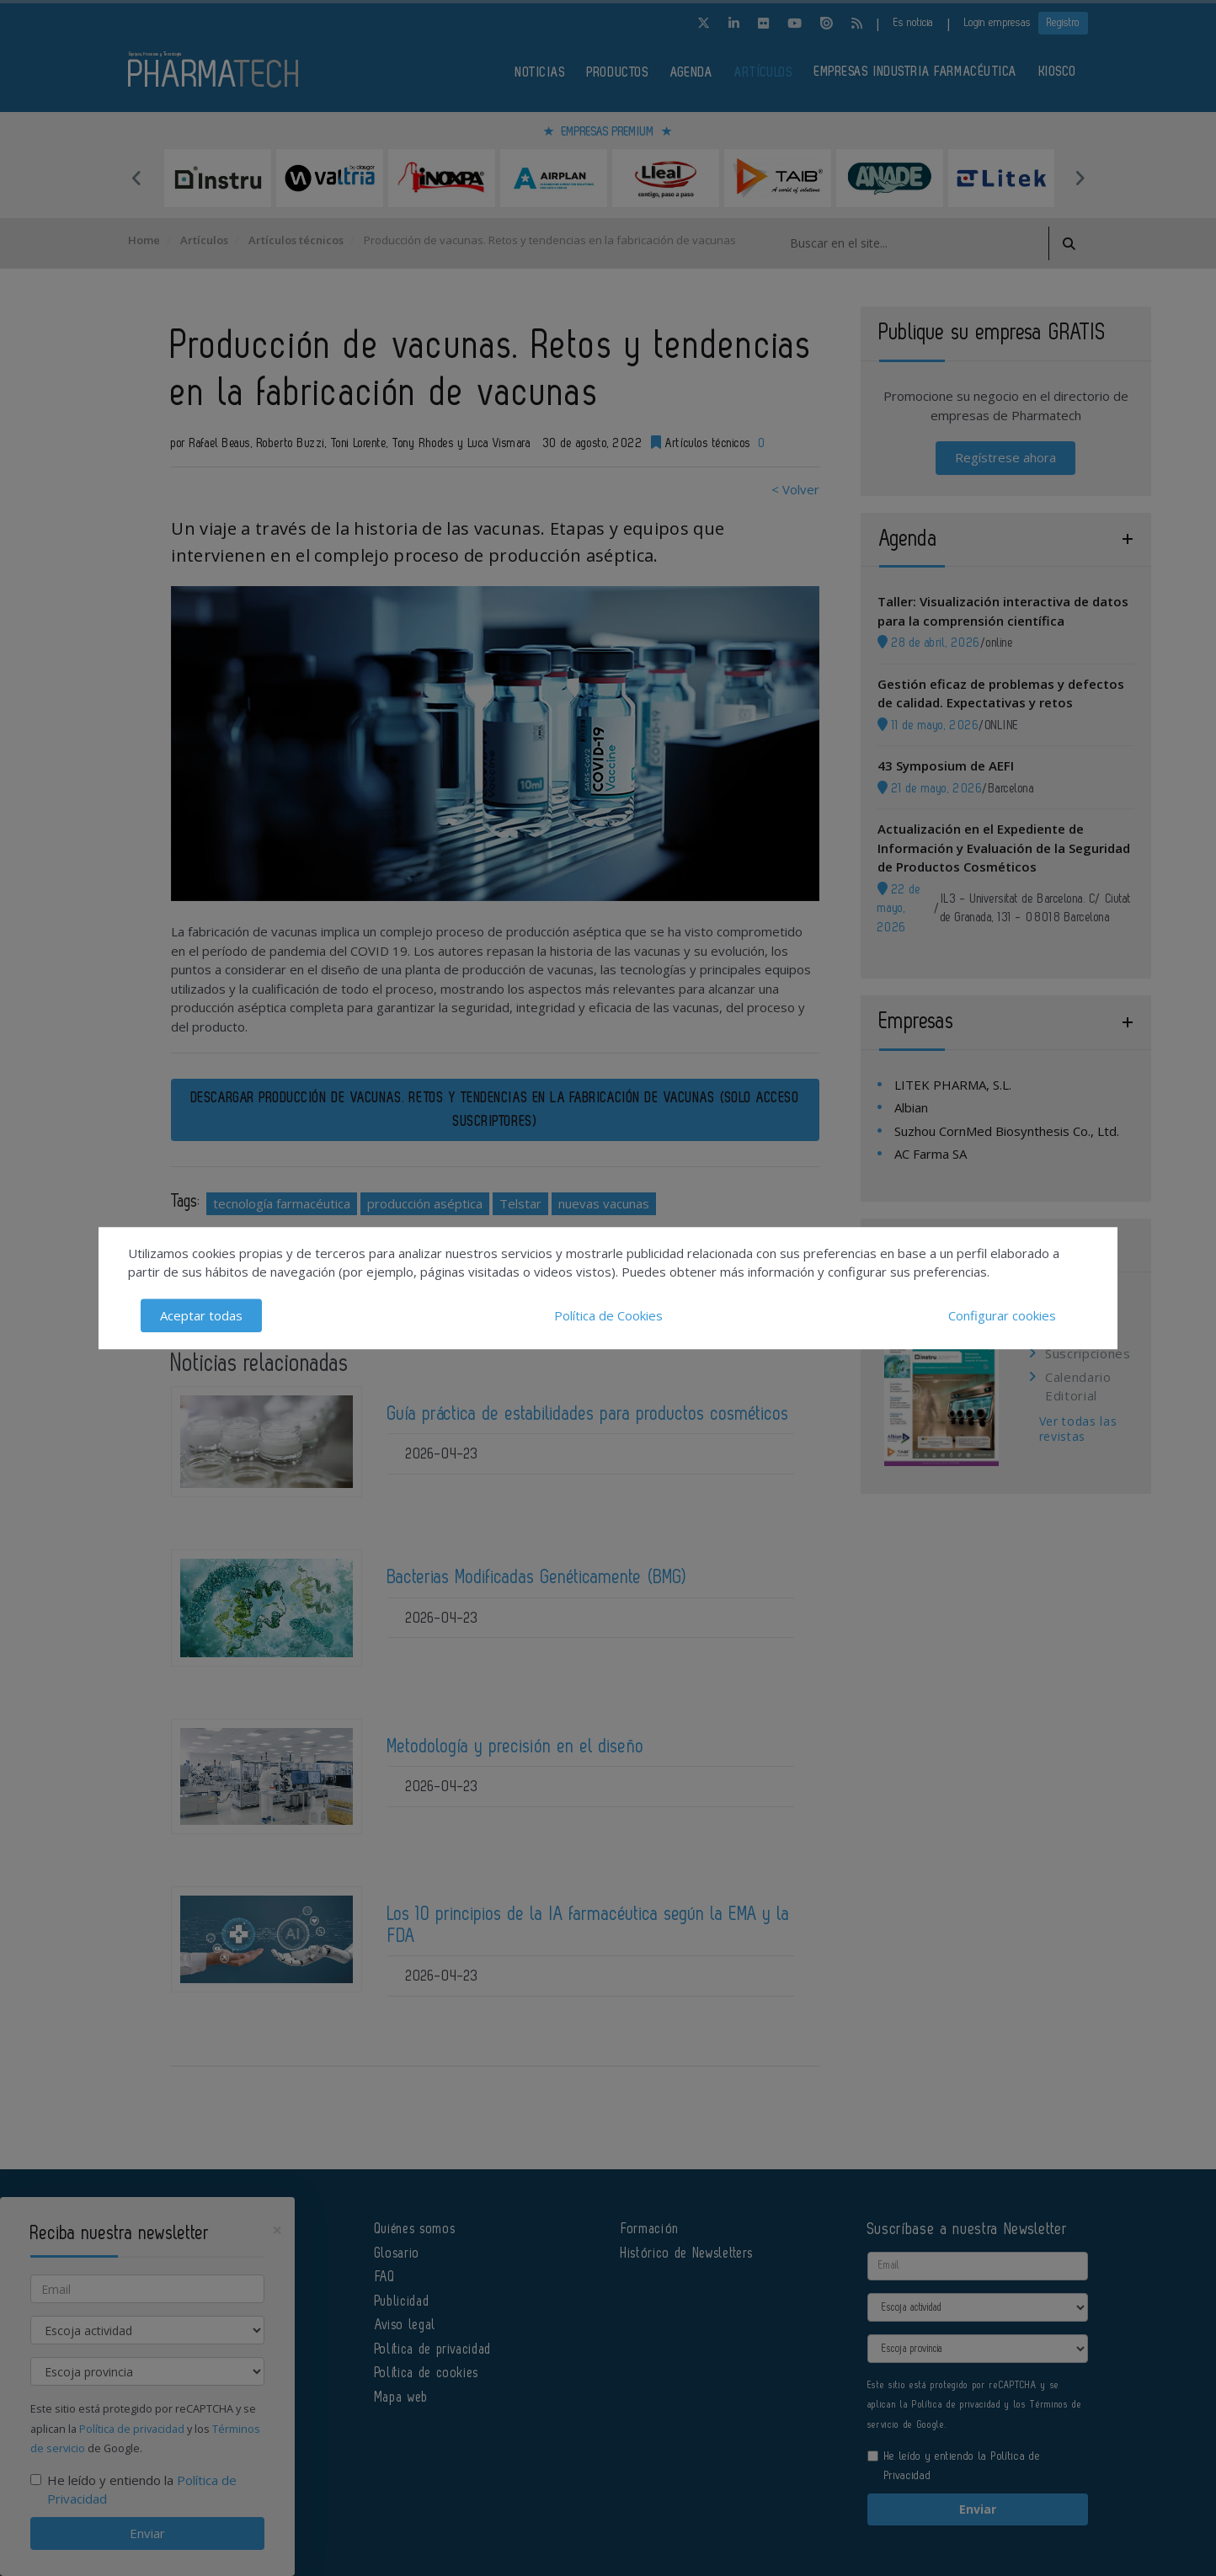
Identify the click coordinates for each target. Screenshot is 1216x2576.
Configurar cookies (1002, 1315)
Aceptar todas (201, 1315)
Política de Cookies (608, 1315)
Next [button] (1079, 177)
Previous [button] (136, 177)
